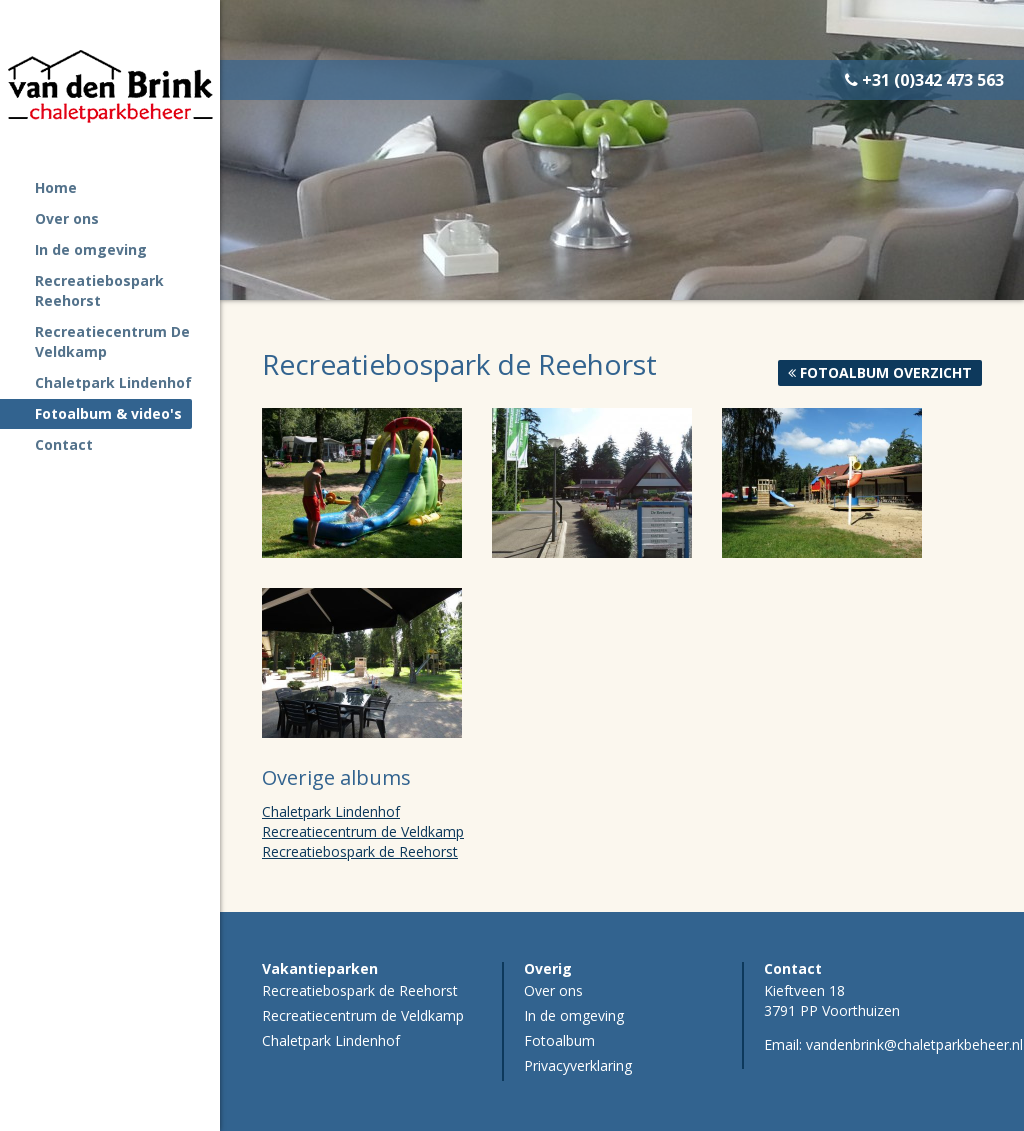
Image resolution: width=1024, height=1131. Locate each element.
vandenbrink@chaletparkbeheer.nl (914, 1044)
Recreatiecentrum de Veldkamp (363, 831)
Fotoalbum (559, 1040)
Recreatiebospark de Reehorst (360, 851)
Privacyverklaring (578, 1065)
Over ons (553, 990)
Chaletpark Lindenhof (331, 811)
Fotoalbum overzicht (880, 372)
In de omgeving (574, 1015)
